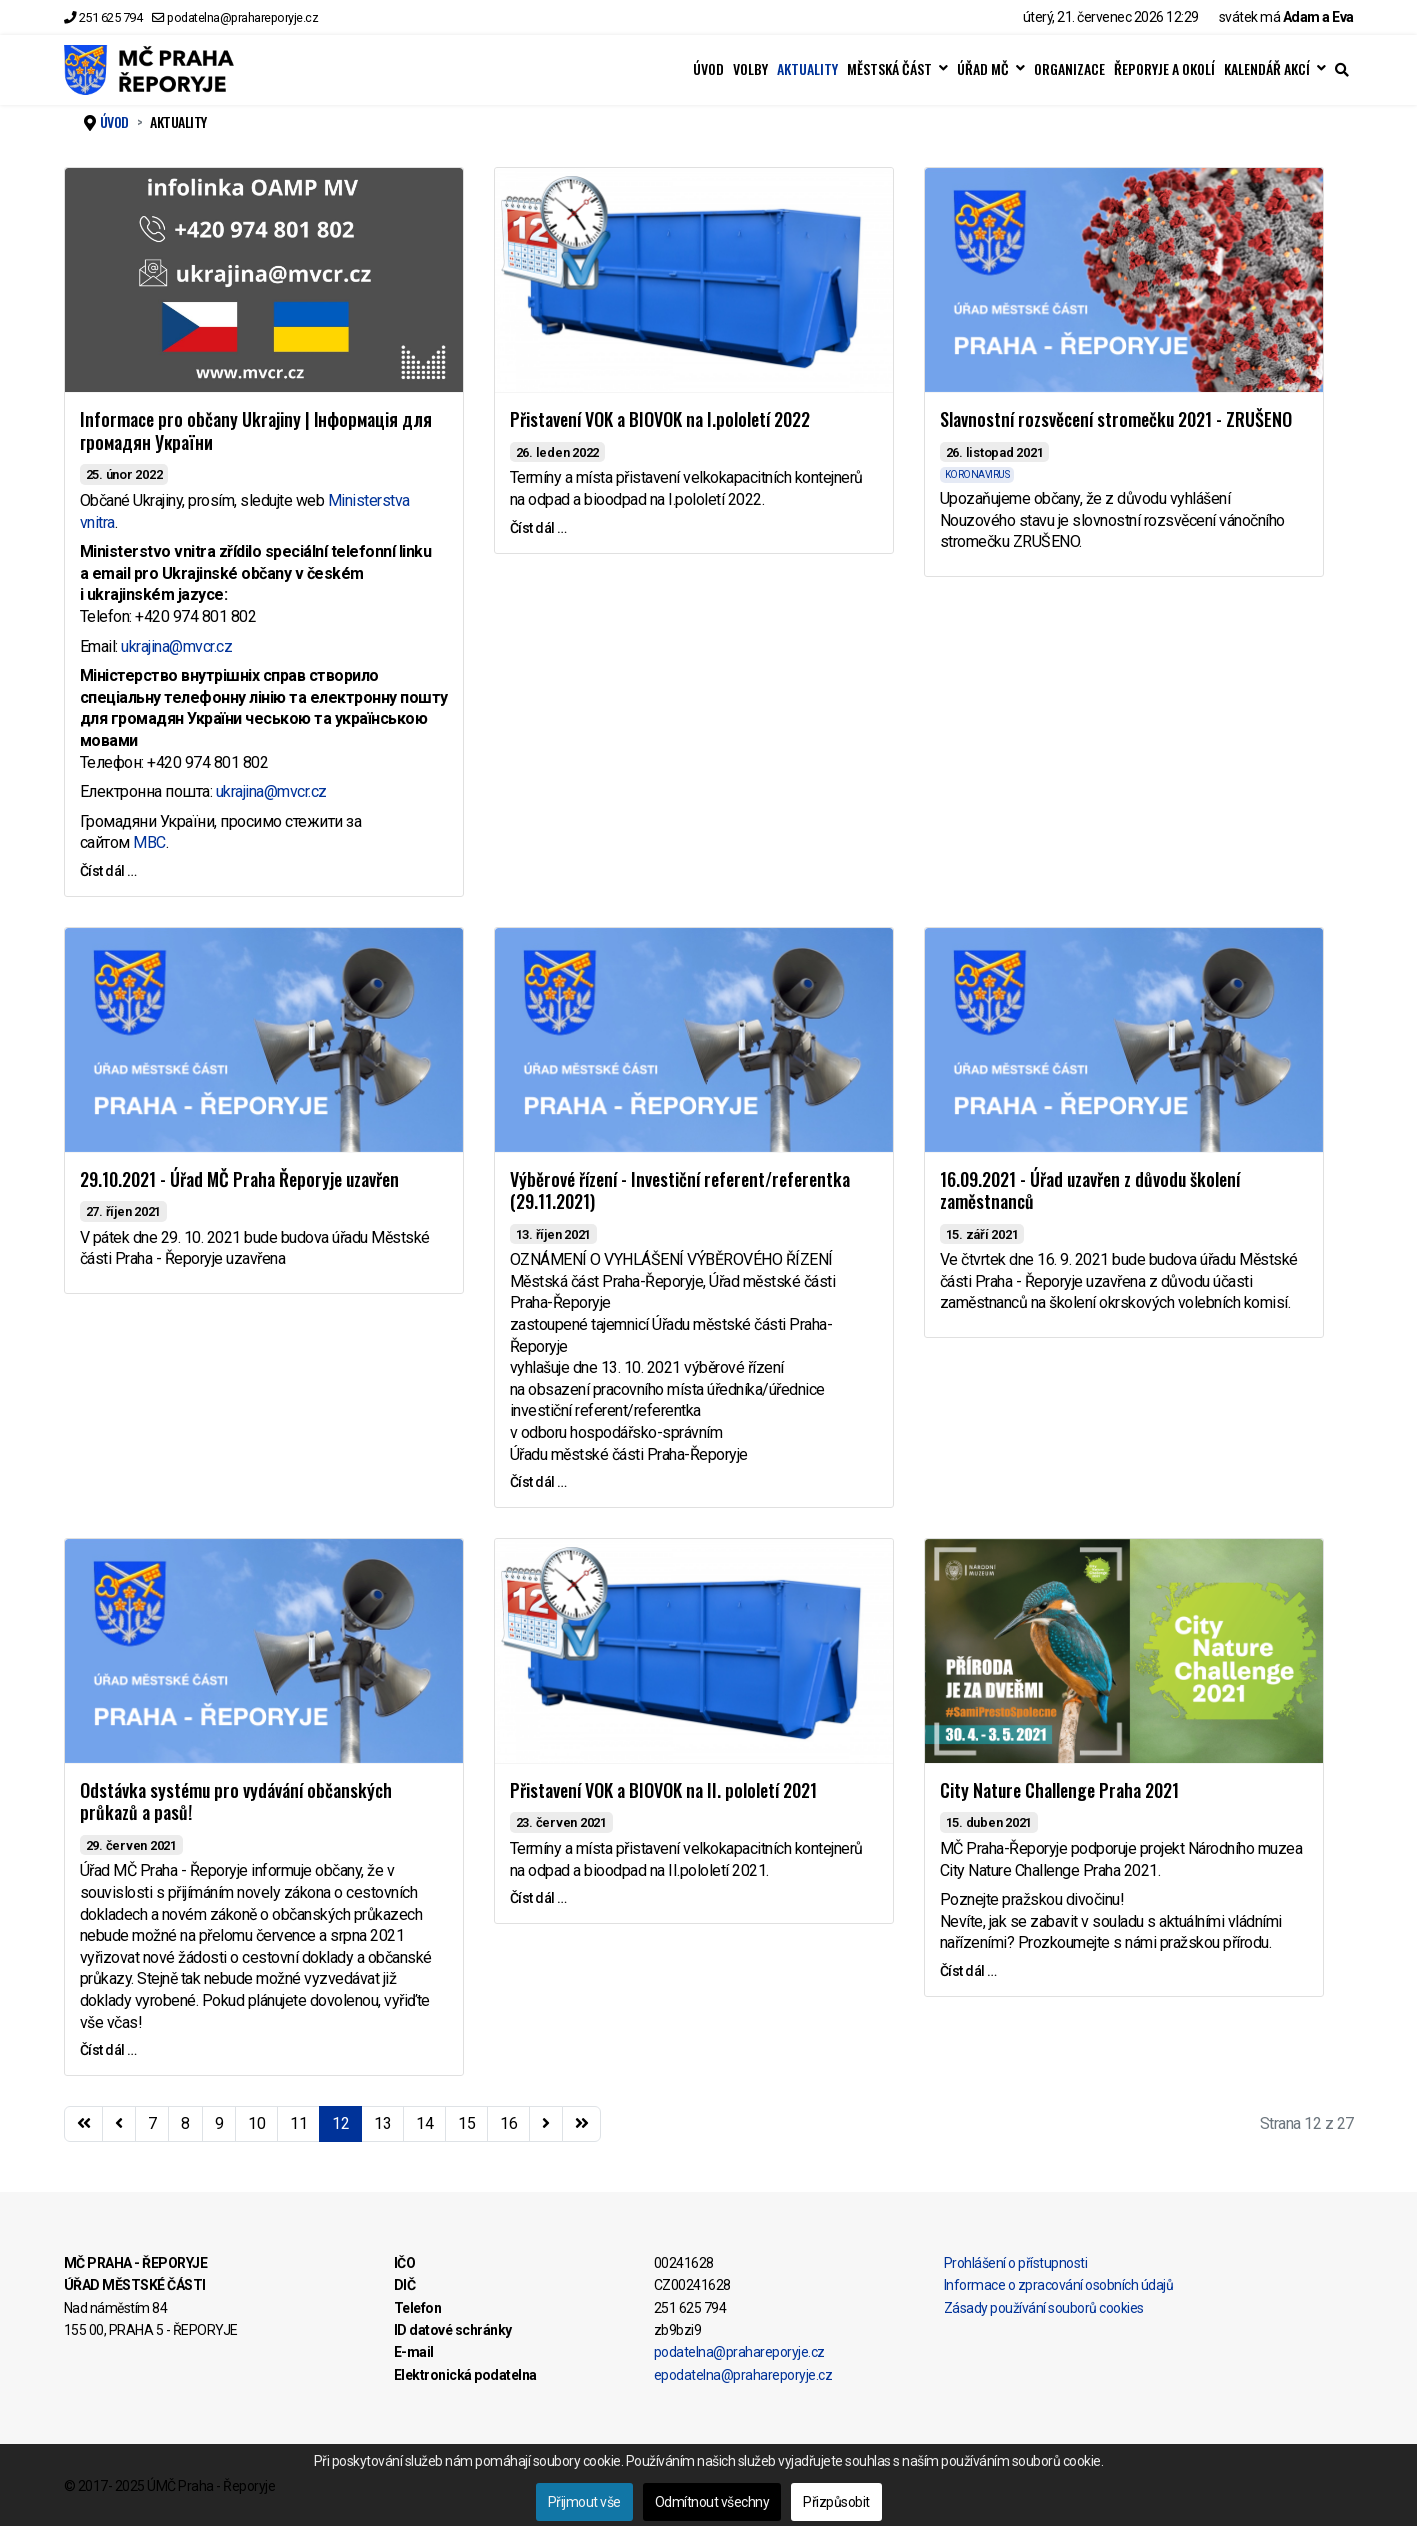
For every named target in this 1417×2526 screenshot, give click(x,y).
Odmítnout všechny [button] (712, 2502)
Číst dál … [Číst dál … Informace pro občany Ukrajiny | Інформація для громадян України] (108, 871)
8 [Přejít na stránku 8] (185, 2123)
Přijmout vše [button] (584, 2502)
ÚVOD (708, 69)
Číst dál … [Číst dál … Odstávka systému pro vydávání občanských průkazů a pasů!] (108, 2050)
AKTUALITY (807, 69)
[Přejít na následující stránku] (546, 2124)
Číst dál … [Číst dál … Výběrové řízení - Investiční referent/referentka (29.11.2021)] (538, 1482)
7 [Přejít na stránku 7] (152, 2123)
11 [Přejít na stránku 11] (298, 2123)
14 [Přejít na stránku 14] (424, 2123)
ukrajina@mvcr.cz (176, 646)
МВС (149, 842)
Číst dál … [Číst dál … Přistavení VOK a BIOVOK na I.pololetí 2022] (538, 528)
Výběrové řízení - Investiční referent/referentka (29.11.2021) (680, 1190)
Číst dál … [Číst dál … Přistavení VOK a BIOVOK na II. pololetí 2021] (538, 1898)
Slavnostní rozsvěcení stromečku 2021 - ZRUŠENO (1116, 419)
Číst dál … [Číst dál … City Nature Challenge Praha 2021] (968, 1971)
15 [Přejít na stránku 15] (466, 2123)
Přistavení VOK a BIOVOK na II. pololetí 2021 (663, 1790)
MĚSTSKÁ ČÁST (889, 69)
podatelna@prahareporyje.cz (242, 17)
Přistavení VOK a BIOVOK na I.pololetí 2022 (660, 419)
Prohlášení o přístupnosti (1016, 2263)
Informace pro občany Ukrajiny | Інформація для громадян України (256, 430)
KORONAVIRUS (977, 474)
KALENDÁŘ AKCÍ (1267, 69)
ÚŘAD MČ (983, 69)
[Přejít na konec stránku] (582, 2124)
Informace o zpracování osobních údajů (1059, 2285)
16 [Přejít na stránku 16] (508, 2123)
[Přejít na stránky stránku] (119, 2124)
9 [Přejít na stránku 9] (219, 2123)
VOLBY (750, 69)
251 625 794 (111, 17)
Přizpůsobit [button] (836, 2502)
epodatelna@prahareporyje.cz (743, 2375)
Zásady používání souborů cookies (1044, 2308)
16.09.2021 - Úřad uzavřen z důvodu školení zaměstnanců (1090, 1190)
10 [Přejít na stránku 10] (256, 2123)
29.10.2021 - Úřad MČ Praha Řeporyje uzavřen (239, 1179)
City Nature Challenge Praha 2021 (1059, 1790)
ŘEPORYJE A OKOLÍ (1164, 69)
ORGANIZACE (1069, 69)
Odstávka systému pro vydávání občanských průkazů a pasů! (236, 1801)
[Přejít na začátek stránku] (84, 2124)
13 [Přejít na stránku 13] (382, 2123)
